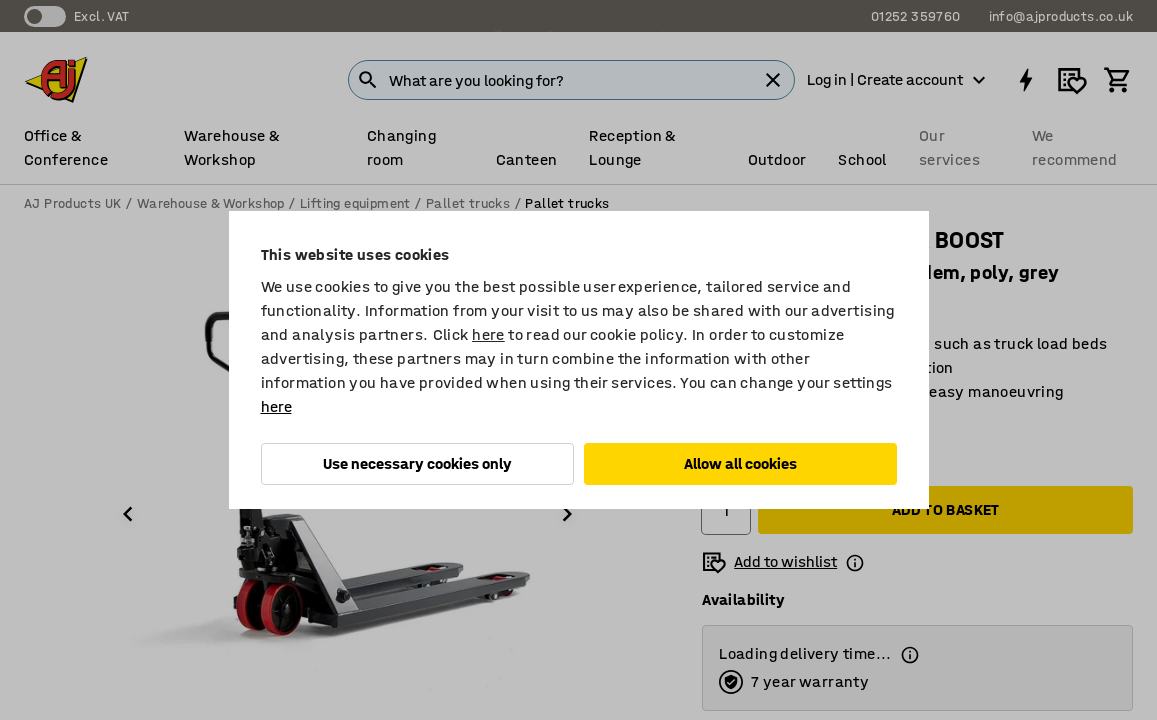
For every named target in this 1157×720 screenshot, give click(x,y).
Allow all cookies (740, 463)
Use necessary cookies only (417, 463)
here (488, 334)
